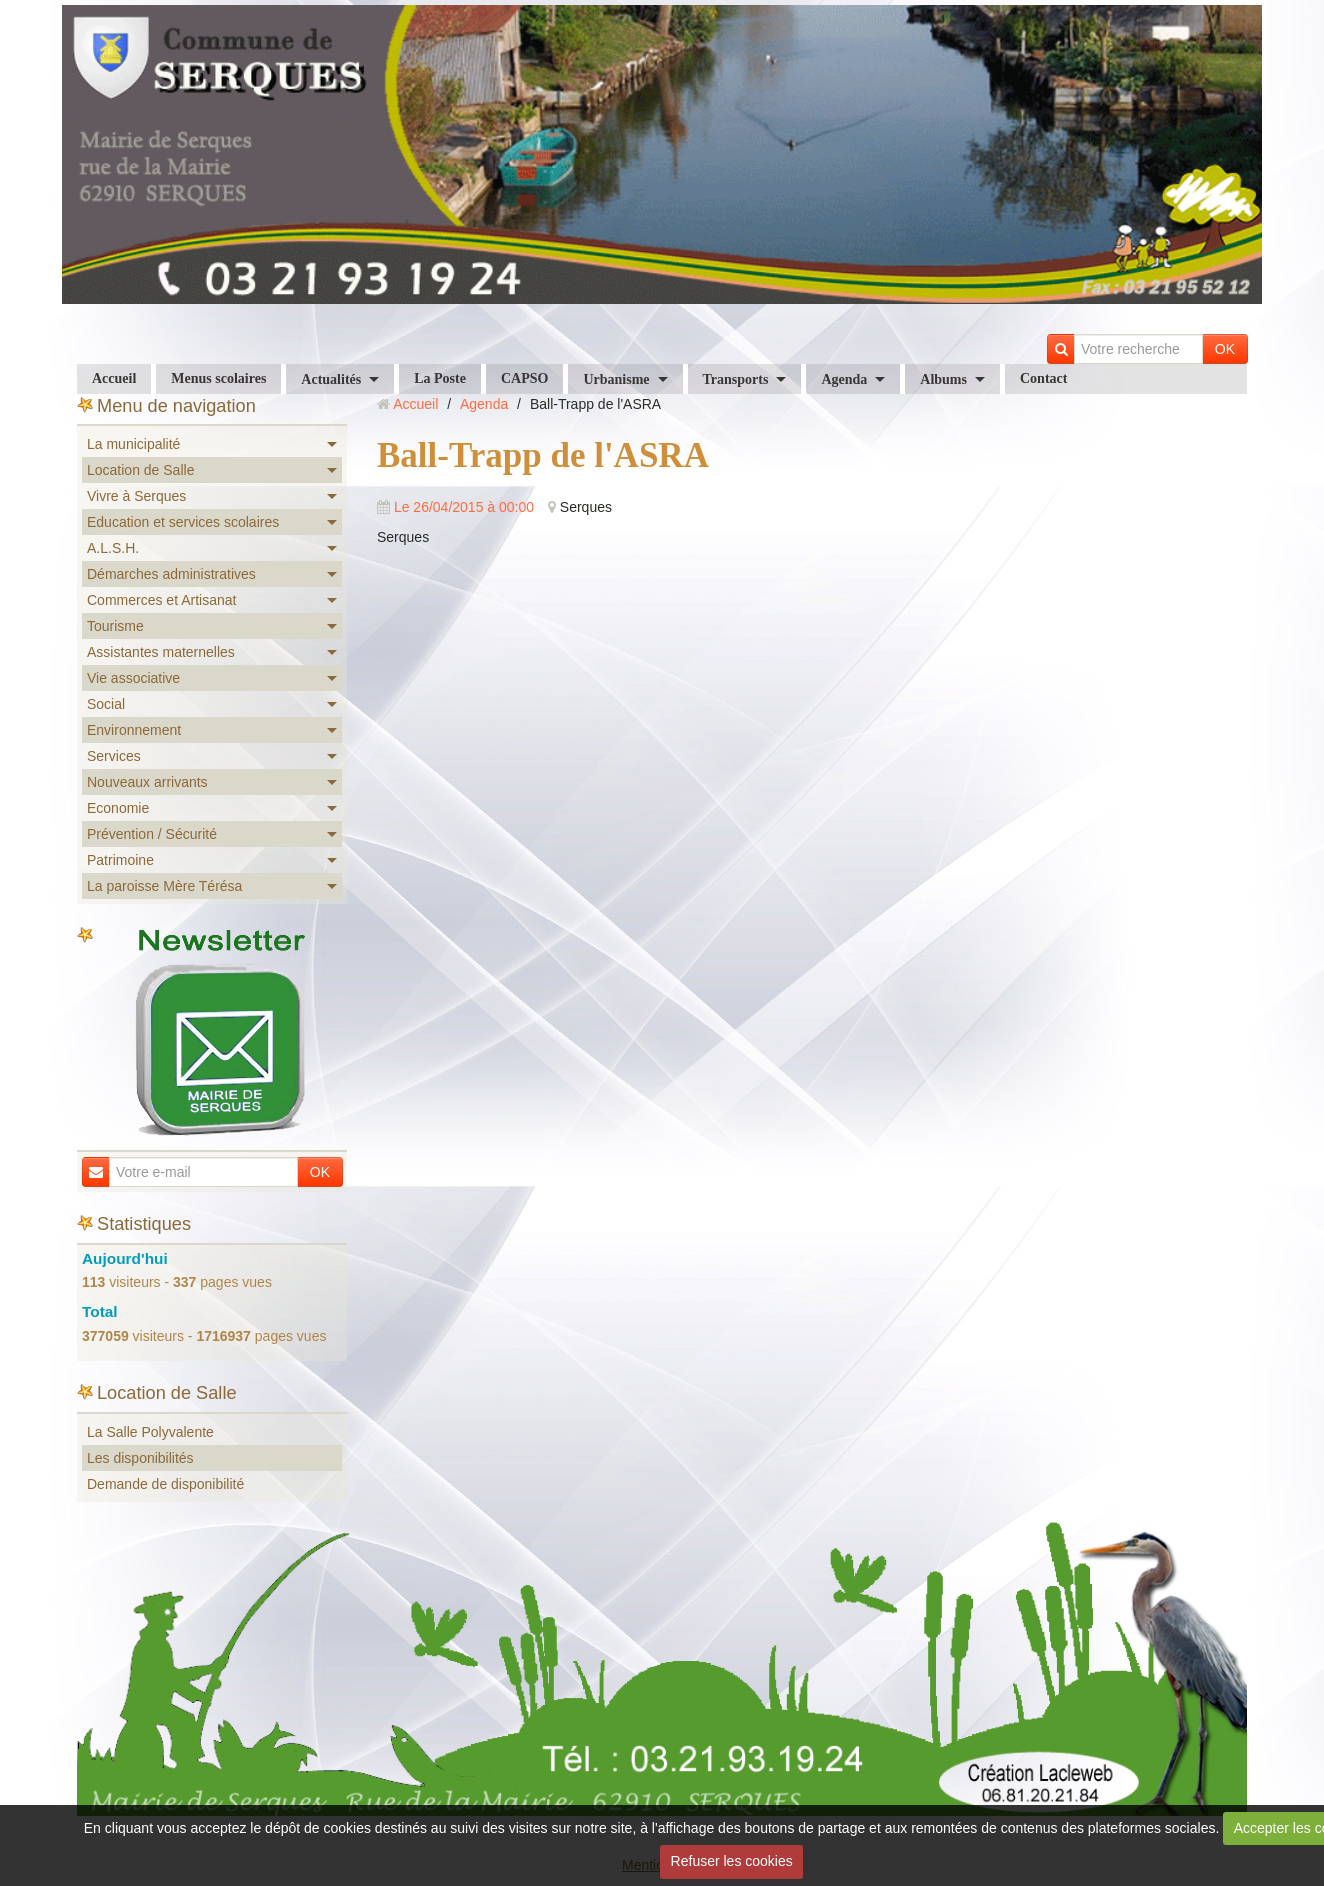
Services (114, 756)
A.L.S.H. (113, 548)
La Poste (440, 378)
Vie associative (133, 678)
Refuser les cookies (732, 1861)
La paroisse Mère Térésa (164, 886)
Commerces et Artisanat (161, 600)
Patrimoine (120, 860)
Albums (943, 379)
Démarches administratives (171, 574)
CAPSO (524, 378)
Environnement (134, 730)
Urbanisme (616, 379)
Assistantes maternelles (161, 652)
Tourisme (115, 626)
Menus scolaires (218, 378)
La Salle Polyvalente (150, 1432)
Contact (1043, 378)
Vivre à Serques (136, 496)
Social (106, 704)
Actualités (331, 379)
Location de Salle (140, 470)
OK (1225, 349)
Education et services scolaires (183, 522)
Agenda (844, 379)
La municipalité (133, 444)
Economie (118, 808)
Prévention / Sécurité (152, 834)
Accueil (114, 378)
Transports (736, 379)
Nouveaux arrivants (147, 782)
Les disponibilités (140, 1458)
